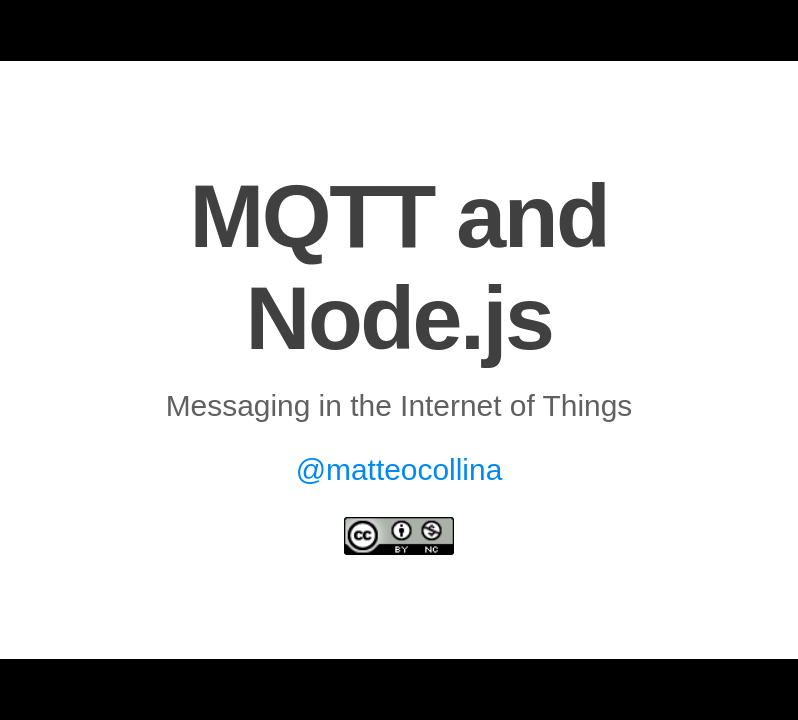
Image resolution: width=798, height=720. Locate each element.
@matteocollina (399, 469)
